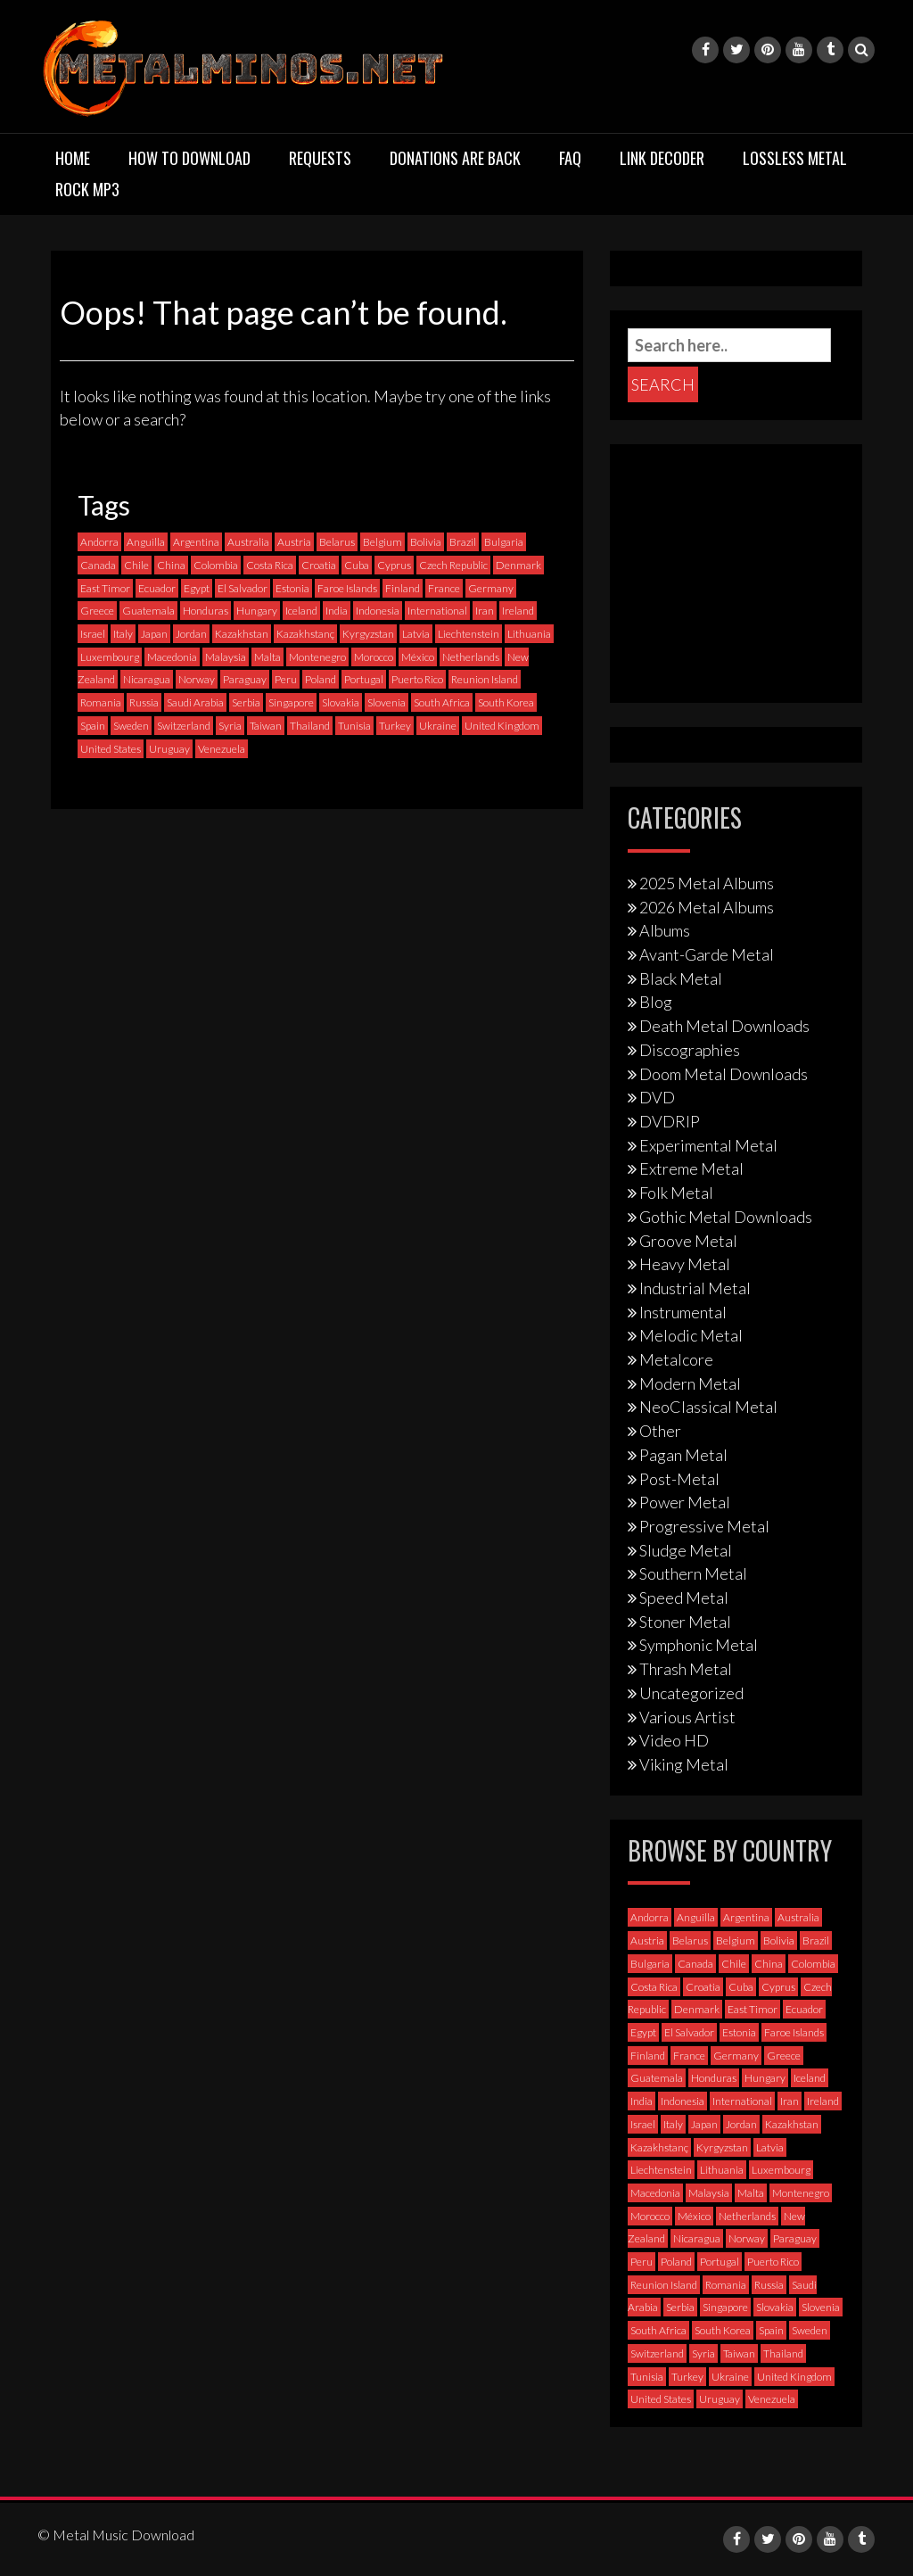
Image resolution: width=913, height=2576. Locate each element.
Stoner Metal (685, 1621)
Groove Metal (688, 1241)
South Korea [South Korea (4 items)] (506, 702)
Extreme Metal (691, 1168)
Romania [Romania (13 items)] (100, 702)
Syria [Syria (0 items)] (230, 725)
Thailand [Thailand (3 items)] (310, 725)
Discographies (689, 1050)
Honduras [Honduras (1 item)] (205, 610)
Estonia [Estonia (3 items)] (292, 588)
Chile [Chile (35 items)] (136, 565)
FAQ (570, 157)
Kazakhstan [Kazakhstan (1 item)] (241, 633)
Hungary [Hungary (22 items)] (256, 610)
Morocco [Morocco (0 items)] (373, 657)
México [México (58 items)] (417, 657)
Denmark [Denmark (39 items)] (518, 565)
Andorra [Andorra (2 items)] (99, 542)
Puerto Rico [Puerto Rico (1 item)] (417, 679)
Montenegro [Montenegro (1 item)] (317, 657)
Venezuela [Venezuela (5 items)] (221, 748)
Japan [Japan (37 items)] (154, 633)
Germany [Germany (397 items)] (491, 588)
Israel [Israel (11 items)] (92, 633)
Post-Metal (679, 1479)
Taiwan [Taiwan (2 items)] (266, 725)
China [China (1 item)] (171, 565)
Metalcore (676, 1359)
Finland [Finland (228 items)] (402, 588)
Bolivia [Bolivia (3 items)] (425, 542)
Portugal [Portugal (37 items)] (363, 679)
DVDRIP (669, 1121)
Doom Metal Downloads (723, 1074)
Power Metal (684, 1502)
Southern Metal (693, 1573)
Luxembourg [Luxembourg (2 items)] (109, 657)
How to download (189, 157)
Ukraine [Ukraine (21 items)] (437, 725)
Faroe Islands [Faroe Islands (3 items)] (347, 588)
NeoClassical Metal (708, 1406)
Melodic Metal (691, 1335)
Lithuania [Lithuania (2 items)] (529, 633)
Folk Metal (676, 1192)
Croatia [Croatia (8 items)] (318, 565)
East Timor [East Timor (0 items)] (105, 588)
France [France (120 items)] (444, 588)
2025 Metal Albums (706, 883)
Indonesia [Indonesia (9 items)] (377, 610)
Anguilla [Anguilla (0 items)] (146, 542)
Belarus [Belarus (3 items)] (337, 542)
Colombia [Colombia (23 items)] (215, 565)
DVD (657, 1097)
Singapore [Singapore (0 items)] (291, 702)
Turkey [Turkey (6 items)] (395, 725)
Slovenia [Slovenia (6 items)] (386, 702)
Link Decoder (662, 157)
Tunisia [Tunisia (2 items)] (354, 725)
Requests (320, 157)
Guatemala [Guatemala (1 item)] (148, 610)
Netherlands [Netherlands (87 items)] (470, 657)
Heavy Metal (684, 1264)
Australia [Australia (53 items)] (248, 542)
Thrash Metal (685, 1669)
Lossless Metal (795, 157)
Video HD (674, 1740)
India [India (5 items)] (336, 610)
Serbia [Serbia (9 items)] (246, 702)
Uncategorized (691, 1693)
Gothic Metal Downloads (725, 1216)
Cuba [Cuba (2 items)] (356, 565)
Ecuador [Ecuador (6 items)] (157, 588)
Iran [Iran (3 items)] (484, 610)
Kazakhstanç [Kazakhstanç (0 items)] (305, 633)
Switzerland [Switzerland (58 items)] (183, 725)
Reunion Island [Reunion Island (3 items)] (484, 679)
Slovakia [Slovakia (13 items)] (340, 702)
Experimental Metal (708, 1145)
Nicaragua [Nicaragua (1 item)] (146, 679)
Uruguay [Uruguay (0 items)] (169, 748)
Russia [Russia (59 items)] (144, 702)
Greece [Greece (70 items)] (97, 610)
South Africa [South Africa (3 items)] (442, 702)
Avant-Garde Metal (706, 954)
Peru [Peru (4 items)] (286, 679)
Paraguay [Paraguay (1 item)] (245, 679)
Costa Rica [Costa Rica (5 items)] (269, 565)
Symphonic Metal (698, 1645)
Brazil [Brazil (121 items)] (462, 542)
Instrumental (683, 1312)
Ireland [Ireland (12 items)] (518, 610)
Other (660, 1431)
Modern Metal (690, 1383)
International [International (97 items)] (437, 610)
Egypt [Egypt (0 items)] (197, 588)
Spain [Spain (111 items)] (92, 725)
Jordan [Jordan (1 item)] (191, 633)
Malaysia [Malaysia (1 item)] (225, 657)
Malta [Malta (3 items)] (267, 657)
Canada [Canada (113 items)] (98, 565)
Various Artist (687, 1717)
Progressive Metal (704, 1526)
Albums (664, 930)
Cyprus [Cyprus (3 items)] (394, 565)
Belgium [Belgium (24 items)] (382, 542)
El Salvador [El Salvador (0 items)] (242, 588)
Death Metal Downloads (724, 1026)
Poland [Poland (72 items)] (320, 679)
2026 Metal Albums (706, 907)
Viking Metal (683, 1764)
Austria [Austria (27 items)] (294, 542)
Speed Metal (683, 1597)
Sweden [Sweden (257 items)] (131, 725)
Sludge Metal (685, 1550)
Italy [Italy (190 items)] (123, 633)
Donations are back (455, 157)
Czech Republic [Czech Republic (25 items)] (453, 565)
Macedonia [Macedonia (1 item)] (172, 657)
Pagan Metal (683, 1455)
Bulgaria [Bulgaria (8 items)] (503, 542)
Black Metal (680, 978)
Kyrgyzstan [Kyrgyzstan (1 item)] (368, 633)
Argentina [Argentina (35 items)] (196, 542)
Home (72, 157)
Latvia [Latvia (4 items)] (416, 633)
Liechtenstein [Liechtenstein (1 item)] (468, 633)
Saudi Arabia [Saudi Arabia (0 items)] (195, 702)
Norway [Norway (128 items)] (196, 679)
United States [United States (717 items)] (110, 748)
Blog (655, 1001)
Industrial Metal (695, 1288)
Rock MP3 (87, 189)
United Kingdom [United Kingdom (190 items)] (502, 725)
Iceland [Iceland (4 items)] (301, 610)
